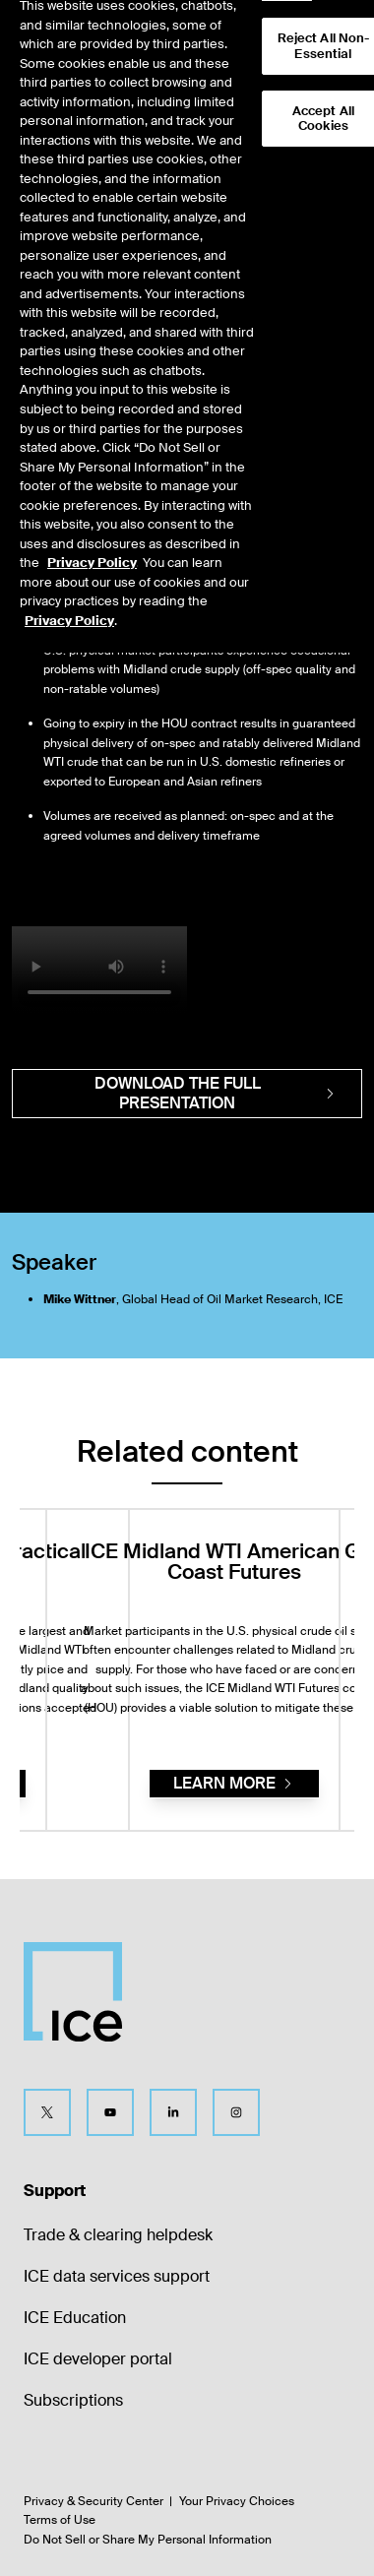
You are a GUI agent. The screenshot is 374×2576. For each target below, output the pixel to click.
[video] (99, 970)
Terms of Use (59, 2520)
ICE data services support (117, 2276)
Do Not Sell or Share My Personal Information (148, 2539)
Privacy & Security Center (93, 2501)
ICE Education (75, 2317)
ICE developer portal (98, 2359)
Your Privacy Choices (236, 2501)
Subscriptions (73, 2400)
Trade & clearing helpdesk (118, 2235)
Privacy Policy (92, 536)
